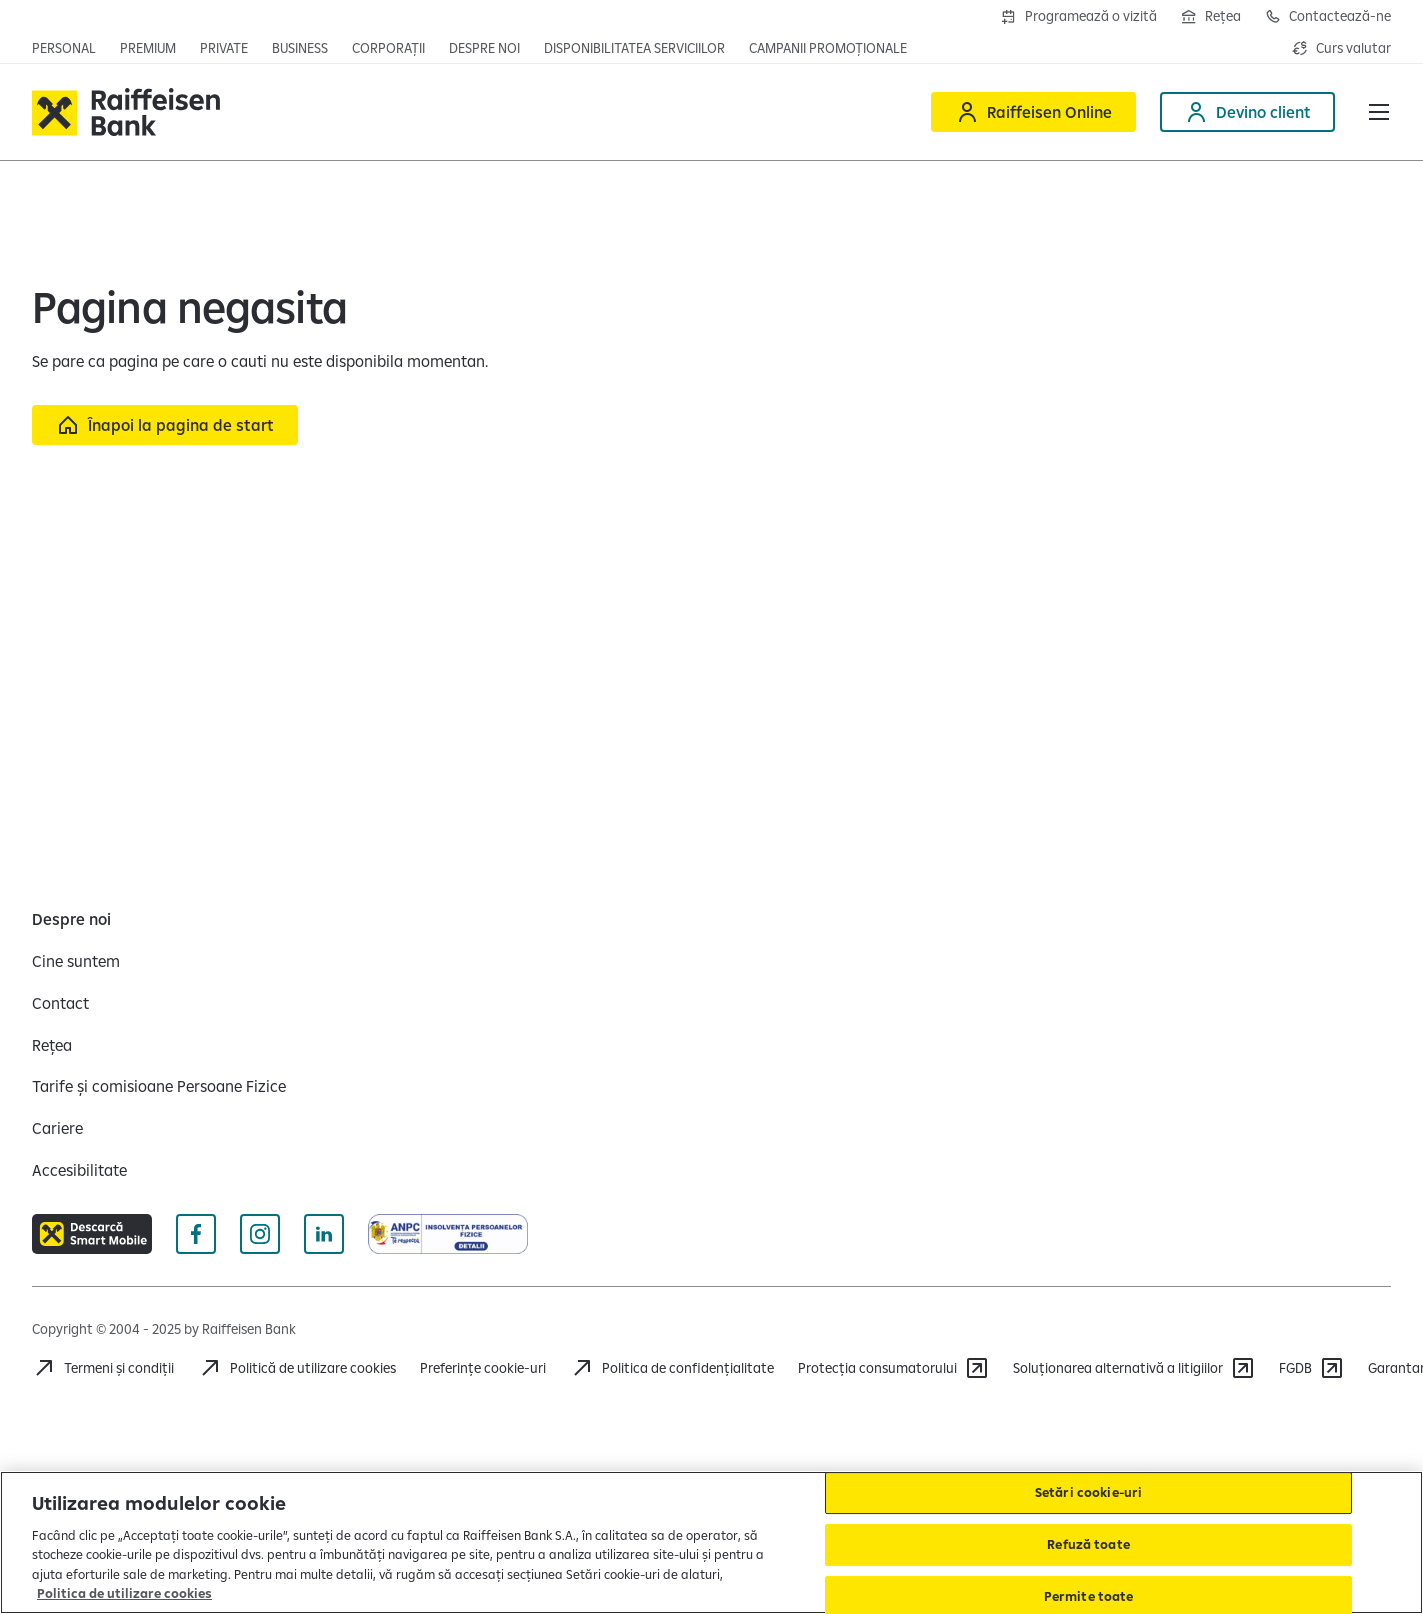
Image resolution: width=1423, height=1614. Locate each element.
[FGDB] (1311, 1368)
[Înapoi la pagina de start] (165, 425)
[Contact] (60, 1003)
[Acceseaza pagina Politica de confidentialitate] (672, 1368)
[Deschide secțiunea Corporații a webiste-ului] (388, 48)
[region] (711, 1542)
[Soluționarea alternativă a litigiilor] (1134, 1368)
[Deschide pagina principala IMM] (300, 48)
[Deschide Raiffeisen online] (1033, 112)
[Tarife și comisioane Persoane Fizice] (159, 1086)
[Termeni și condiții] (103, 1368)
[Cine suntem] (76, 961)
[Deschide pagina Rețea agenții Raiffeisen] (1211, 16)
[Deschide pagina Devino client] (1247, 112)
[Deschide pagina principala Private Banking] (224, 48)
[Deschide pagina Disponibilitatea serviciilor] (634, 48)
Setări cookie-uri (1088, 1493)
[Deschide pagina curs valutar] (1341, 48)
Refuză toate (1088, 1544)
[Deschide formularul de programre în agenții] (1079, 16)
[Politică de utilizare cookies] (297, 1368)
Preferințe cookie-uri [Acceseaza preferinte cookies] (483, 1368)
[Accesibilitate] (79, 1170)
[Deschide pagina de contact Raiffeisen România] (1328, 16)
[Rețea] (52, 1045)
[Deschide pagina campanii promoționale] (828, 48)
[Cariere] (57, 1128)
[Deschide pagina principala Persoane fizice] (64, 48)
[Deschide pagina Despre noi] (484, 48)
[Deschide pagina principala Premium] (148, 48)
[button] (1379, 112)
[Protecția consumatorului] (893, 1368)
